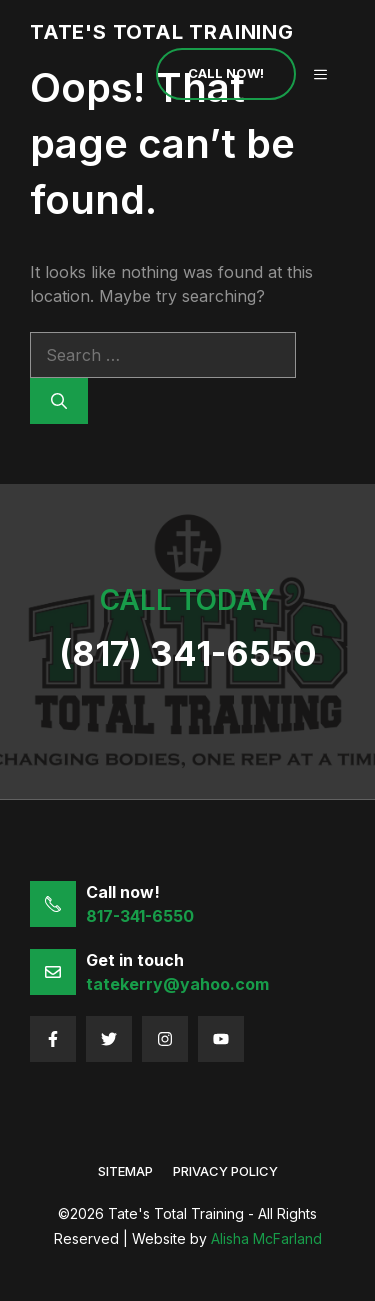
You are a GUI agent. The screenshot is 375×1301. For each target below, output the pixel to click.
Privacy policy (225, 1171)
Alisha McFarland (266, 1238)
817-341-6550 (140, 916)
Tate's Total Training (162, 32)
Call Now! (226, 73)
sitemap (125, 1171)
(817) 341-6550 (188, 653)
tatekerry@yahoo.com (177, 984)
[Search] (59, 401)
